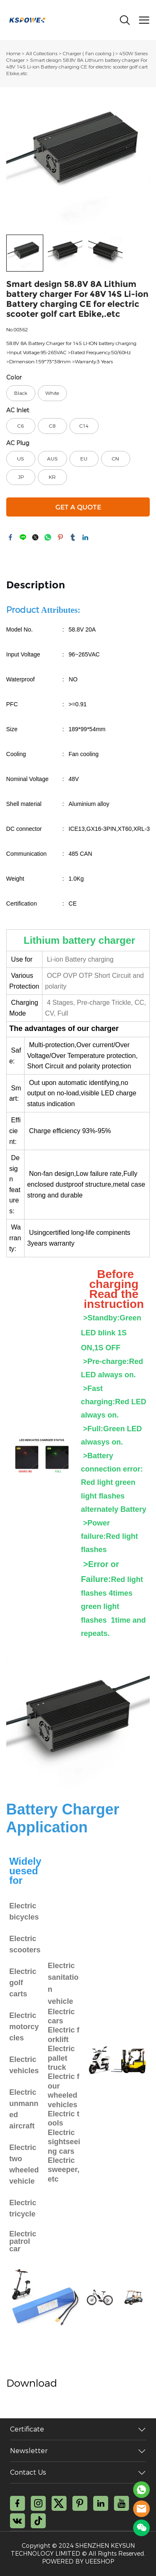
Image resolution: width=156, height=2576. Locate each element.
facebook (10, 537)
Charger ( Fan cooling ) (88, 53)
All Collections (41, 53)
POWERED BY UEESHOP (78, 2562)
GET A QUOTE (78, 507)
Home (13, 53)
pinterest (60, 537)
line (23, 537)
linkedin (85, 537)
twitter (35, 537)
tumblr (73, 537)
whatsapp (48, 537)
